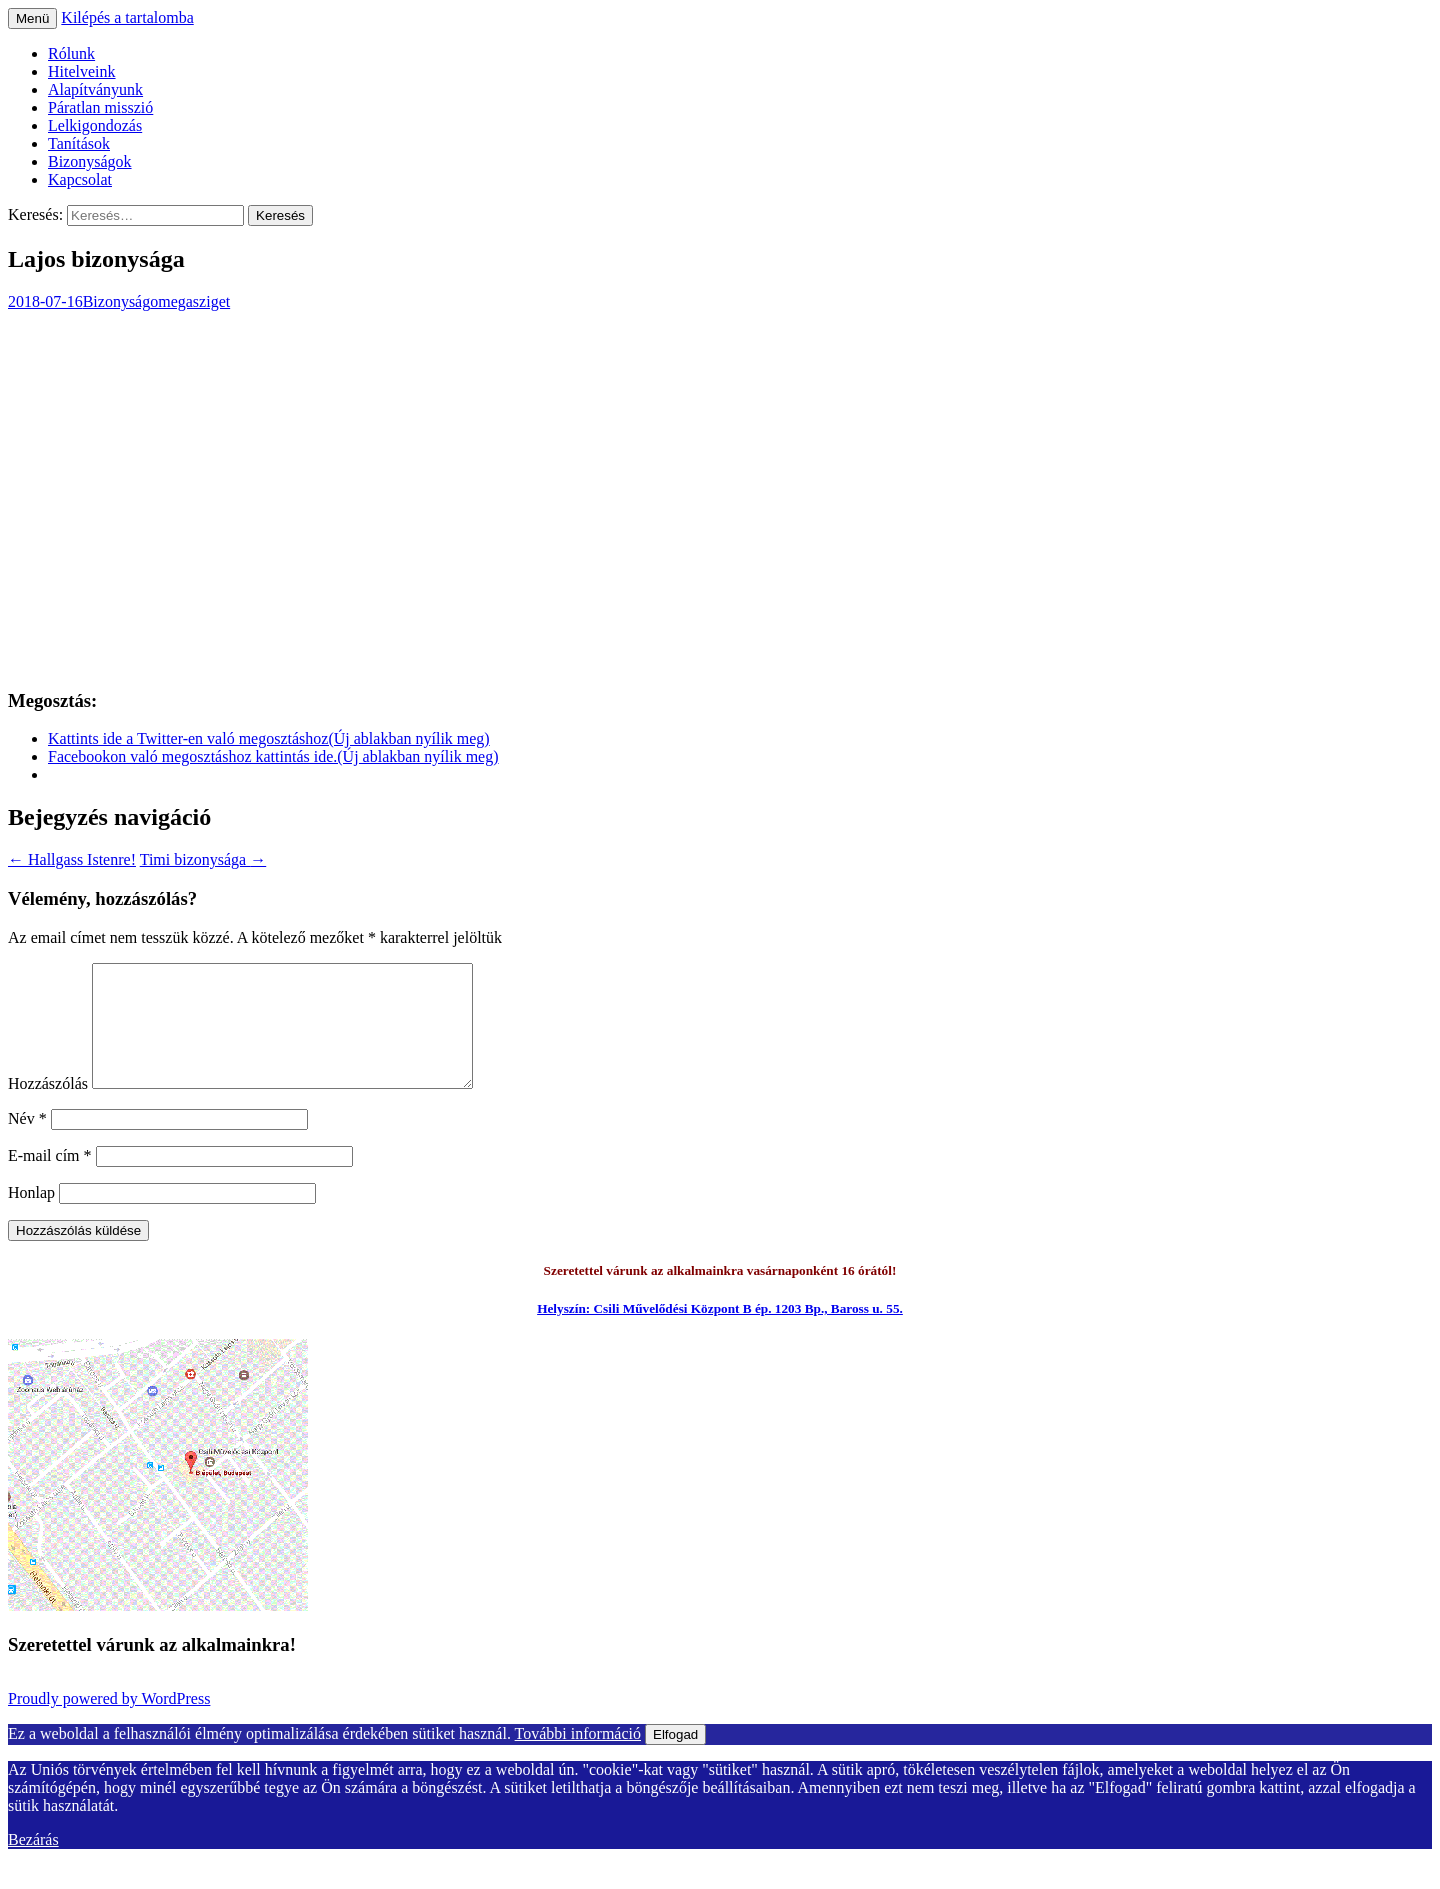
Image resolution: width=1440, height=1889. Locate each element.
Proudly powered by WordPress (109, 1722)
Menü (32, 18)
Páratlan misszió (100, 107)
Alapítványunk (95, 89)
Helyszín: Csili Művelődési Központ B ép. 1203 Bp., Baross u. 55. (720, 1332)
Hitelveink (82, 71)
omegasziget (190, 301)
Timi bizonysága (203, 859)
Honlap (31, 1216)
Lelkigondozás (95, 125)
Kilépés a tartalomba (127, 17)
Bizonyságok (90, 161)
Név (27, 1142)
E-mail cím (50, 1179)
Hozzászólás (48, 1107)
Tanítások (79, 143)
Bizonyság (117, 301)
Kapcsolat (80, 179)
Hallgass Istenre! (72, 859)
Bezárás (33, 1863)
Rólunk (71, 53)
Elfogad (675, 1758)
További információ (578, 1757)
